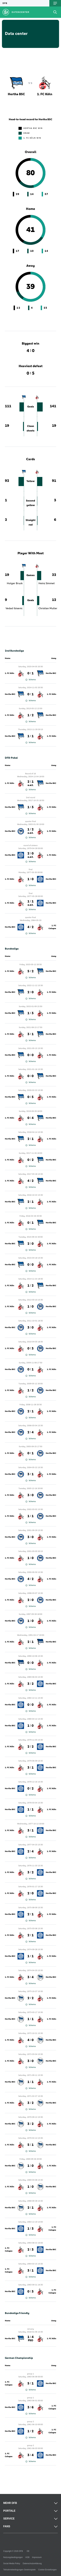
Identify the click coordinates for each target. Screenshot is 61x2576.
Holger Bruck (15, 583)
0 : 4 (30, 1118)
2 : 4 (30, 1432)
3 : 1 (30, 1034)
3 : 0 (30, 1327)
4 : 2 (30, 927)
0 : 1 (30, 673)
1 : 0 (30, 879)
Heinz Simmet (46, 583)
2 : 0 (30, 855)
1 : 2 (30, 715)
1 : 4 (30, 2338)
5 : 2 (30, 971)
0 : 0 (30, 1055)
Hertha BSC (51, 673)
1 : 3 (30, 807)
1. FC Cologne (52, 927)
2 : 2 (30, 1746)
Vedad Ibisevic (14, 608)
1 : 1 (30, 736)
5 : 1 (30, 2144)
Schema (30, 680)
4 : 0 (30, 2040)
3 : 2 (30, 1683)
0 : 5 (30, 1097)
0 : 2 (30, 1160)
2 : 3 (30, 2249)
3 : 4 (30, 1977)
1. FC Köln (9, 673)
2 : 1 (30, 783)
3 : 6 (30, 2407)
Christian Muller (47, 608)
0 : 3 (30, 1348)
